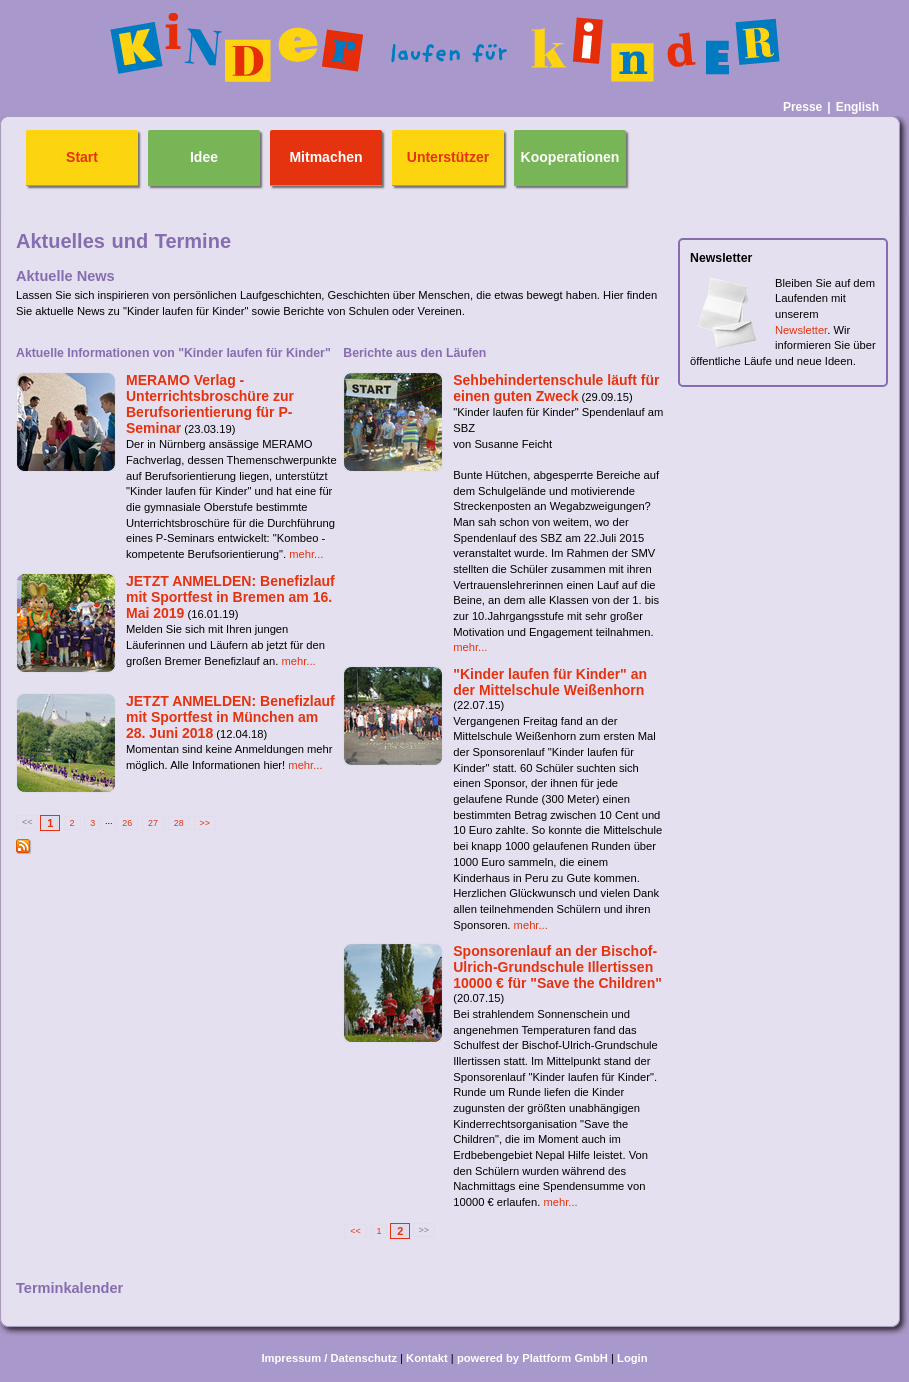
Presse (802, 107)
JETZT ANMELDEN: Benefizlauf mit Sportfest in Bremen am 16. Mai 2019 (230, 597)
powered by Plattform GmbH (532, 1358)
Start (82, 157)
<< (355, 1231)
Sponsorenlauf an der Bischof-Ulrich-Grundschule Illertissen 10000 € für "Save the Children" (557, 967)
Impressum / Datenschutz (329, 1358)
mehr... (306, 554)
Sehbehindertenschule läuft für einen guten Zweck (556, 388)
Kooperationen (570, 157)
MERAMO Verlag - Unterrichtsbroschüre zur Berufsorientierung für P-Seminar (210, 404)
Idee (204, 157)
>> (205, 823)
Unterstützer (448, 157)
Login (632, 1358)
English (857, 107)
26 (127, 823)
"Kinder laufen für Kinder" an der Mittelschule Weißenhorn (550, 682)
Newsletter (801, 330)
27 (153, 823)
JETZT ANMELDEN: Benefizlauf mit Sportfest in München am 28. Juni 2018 (230, 717)
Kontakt (427, 1358)
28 (179, 823)
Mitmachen (325, 157)
